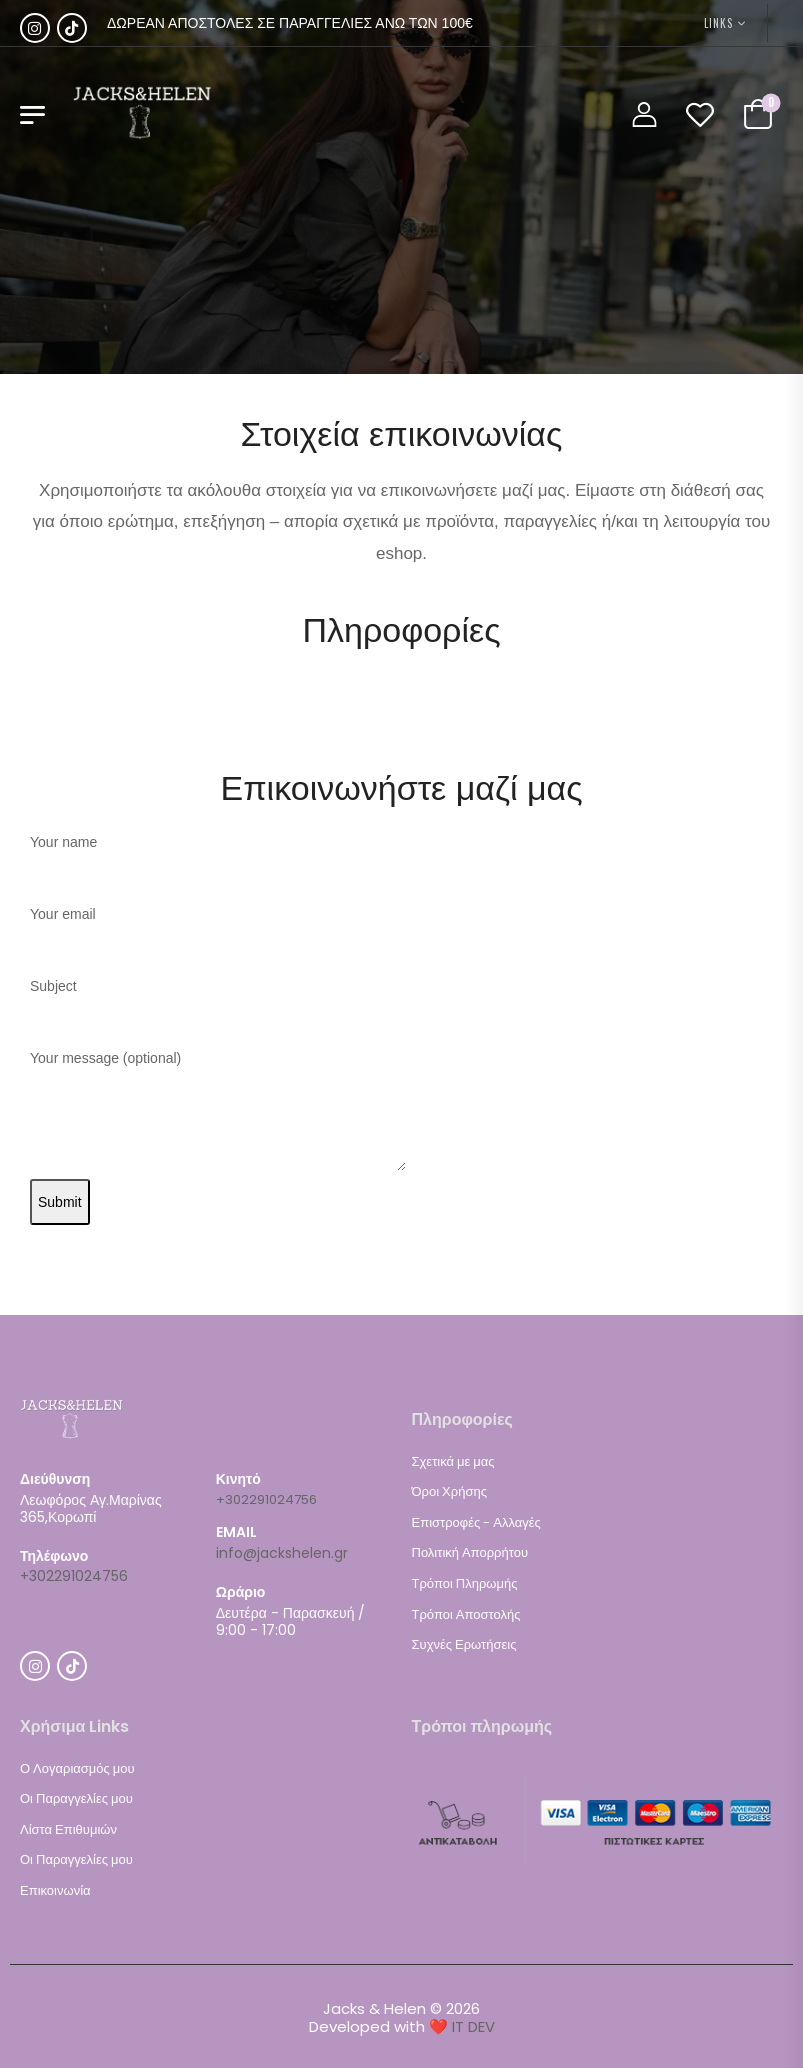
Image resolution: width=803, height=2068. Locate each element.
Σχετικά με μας (453, 1461)
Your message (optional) (218, 1112)
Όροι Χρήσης (449, 1491)
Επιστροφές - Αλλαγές (476, 1522)
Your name (215, 860)
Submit (60, 1202)
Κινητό (238, 1479)
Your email (215, 932)
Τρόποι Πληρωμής (465, 1583)
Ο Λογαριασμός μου (77, 1768)
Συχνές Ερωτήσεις (464, 1644)
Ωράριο (241, 1592)
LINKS (718, 23)
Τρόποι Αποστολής (466, 1614)
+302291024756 (74, 1576)
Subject (215, 1004)
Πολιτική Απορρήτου (470, 1552)
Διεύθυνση (55, 1479)
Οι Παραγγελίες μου (76, 1798)
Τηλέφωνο (54, 1556)
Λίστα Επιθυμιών (68, 1829)
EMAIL (236, 1532)
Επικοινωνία (55, 1890)
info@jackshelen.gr (282, 1553)
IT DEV (473, 2026)
